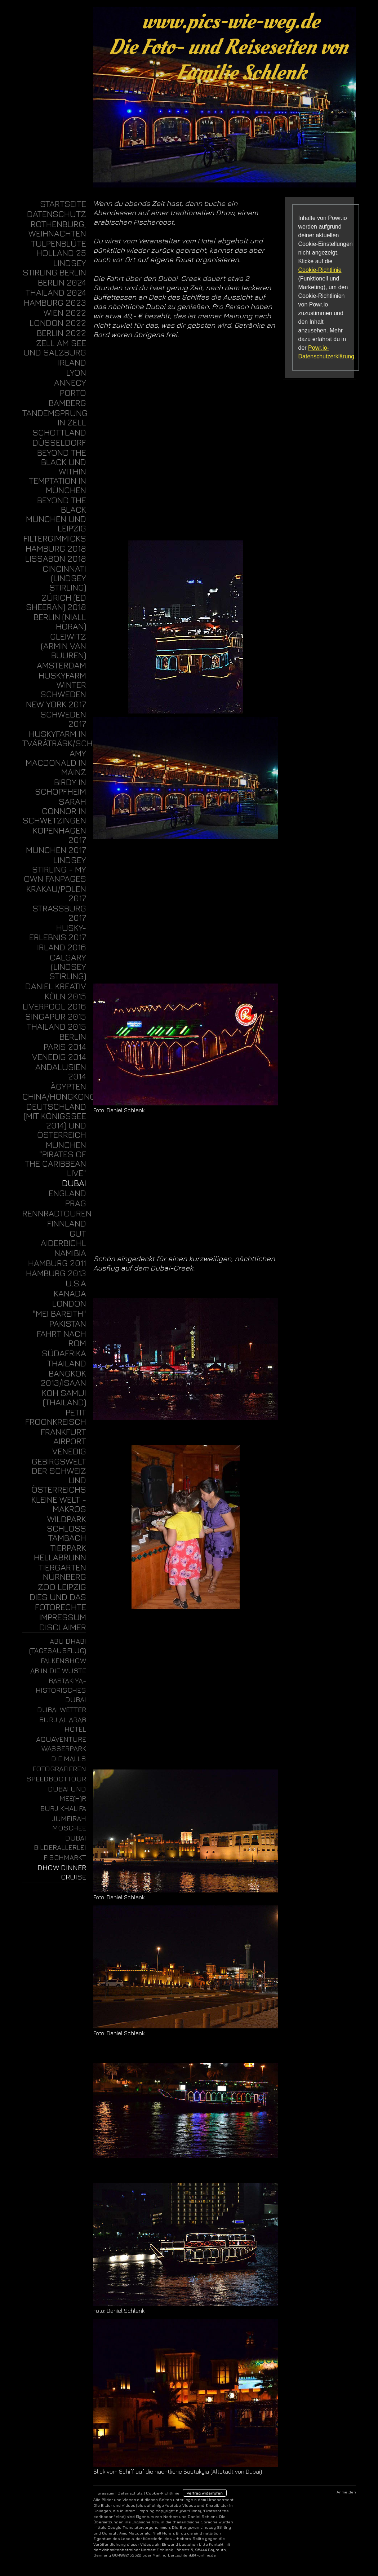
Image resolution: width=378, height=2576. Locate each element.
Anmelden (346, 2491)
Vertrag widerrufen (205, 2493)
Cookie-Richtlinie (320, 270)
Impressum (103, 2493)
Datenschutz (130, 2493)
